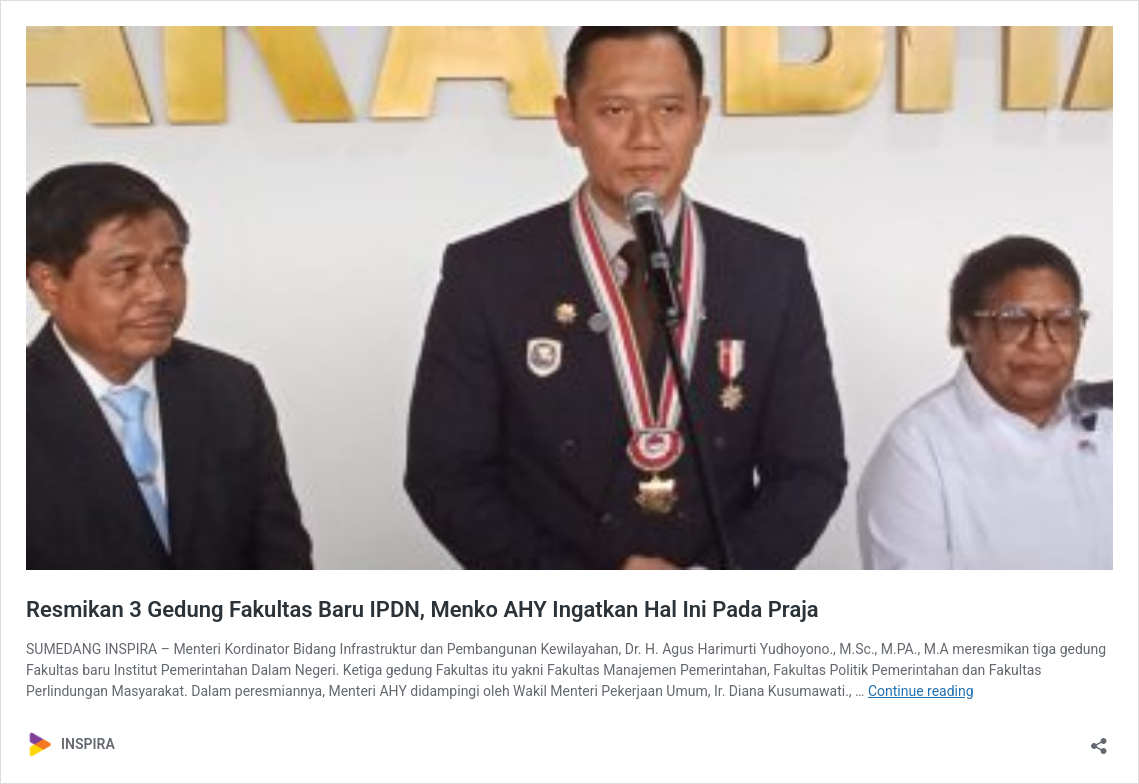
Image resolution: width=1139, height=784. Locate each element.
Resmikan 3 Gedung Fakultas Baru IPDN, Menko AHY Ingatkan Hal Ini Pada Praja (422, 609)
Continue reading (921, 691)
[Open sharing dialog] (1099, 739)
